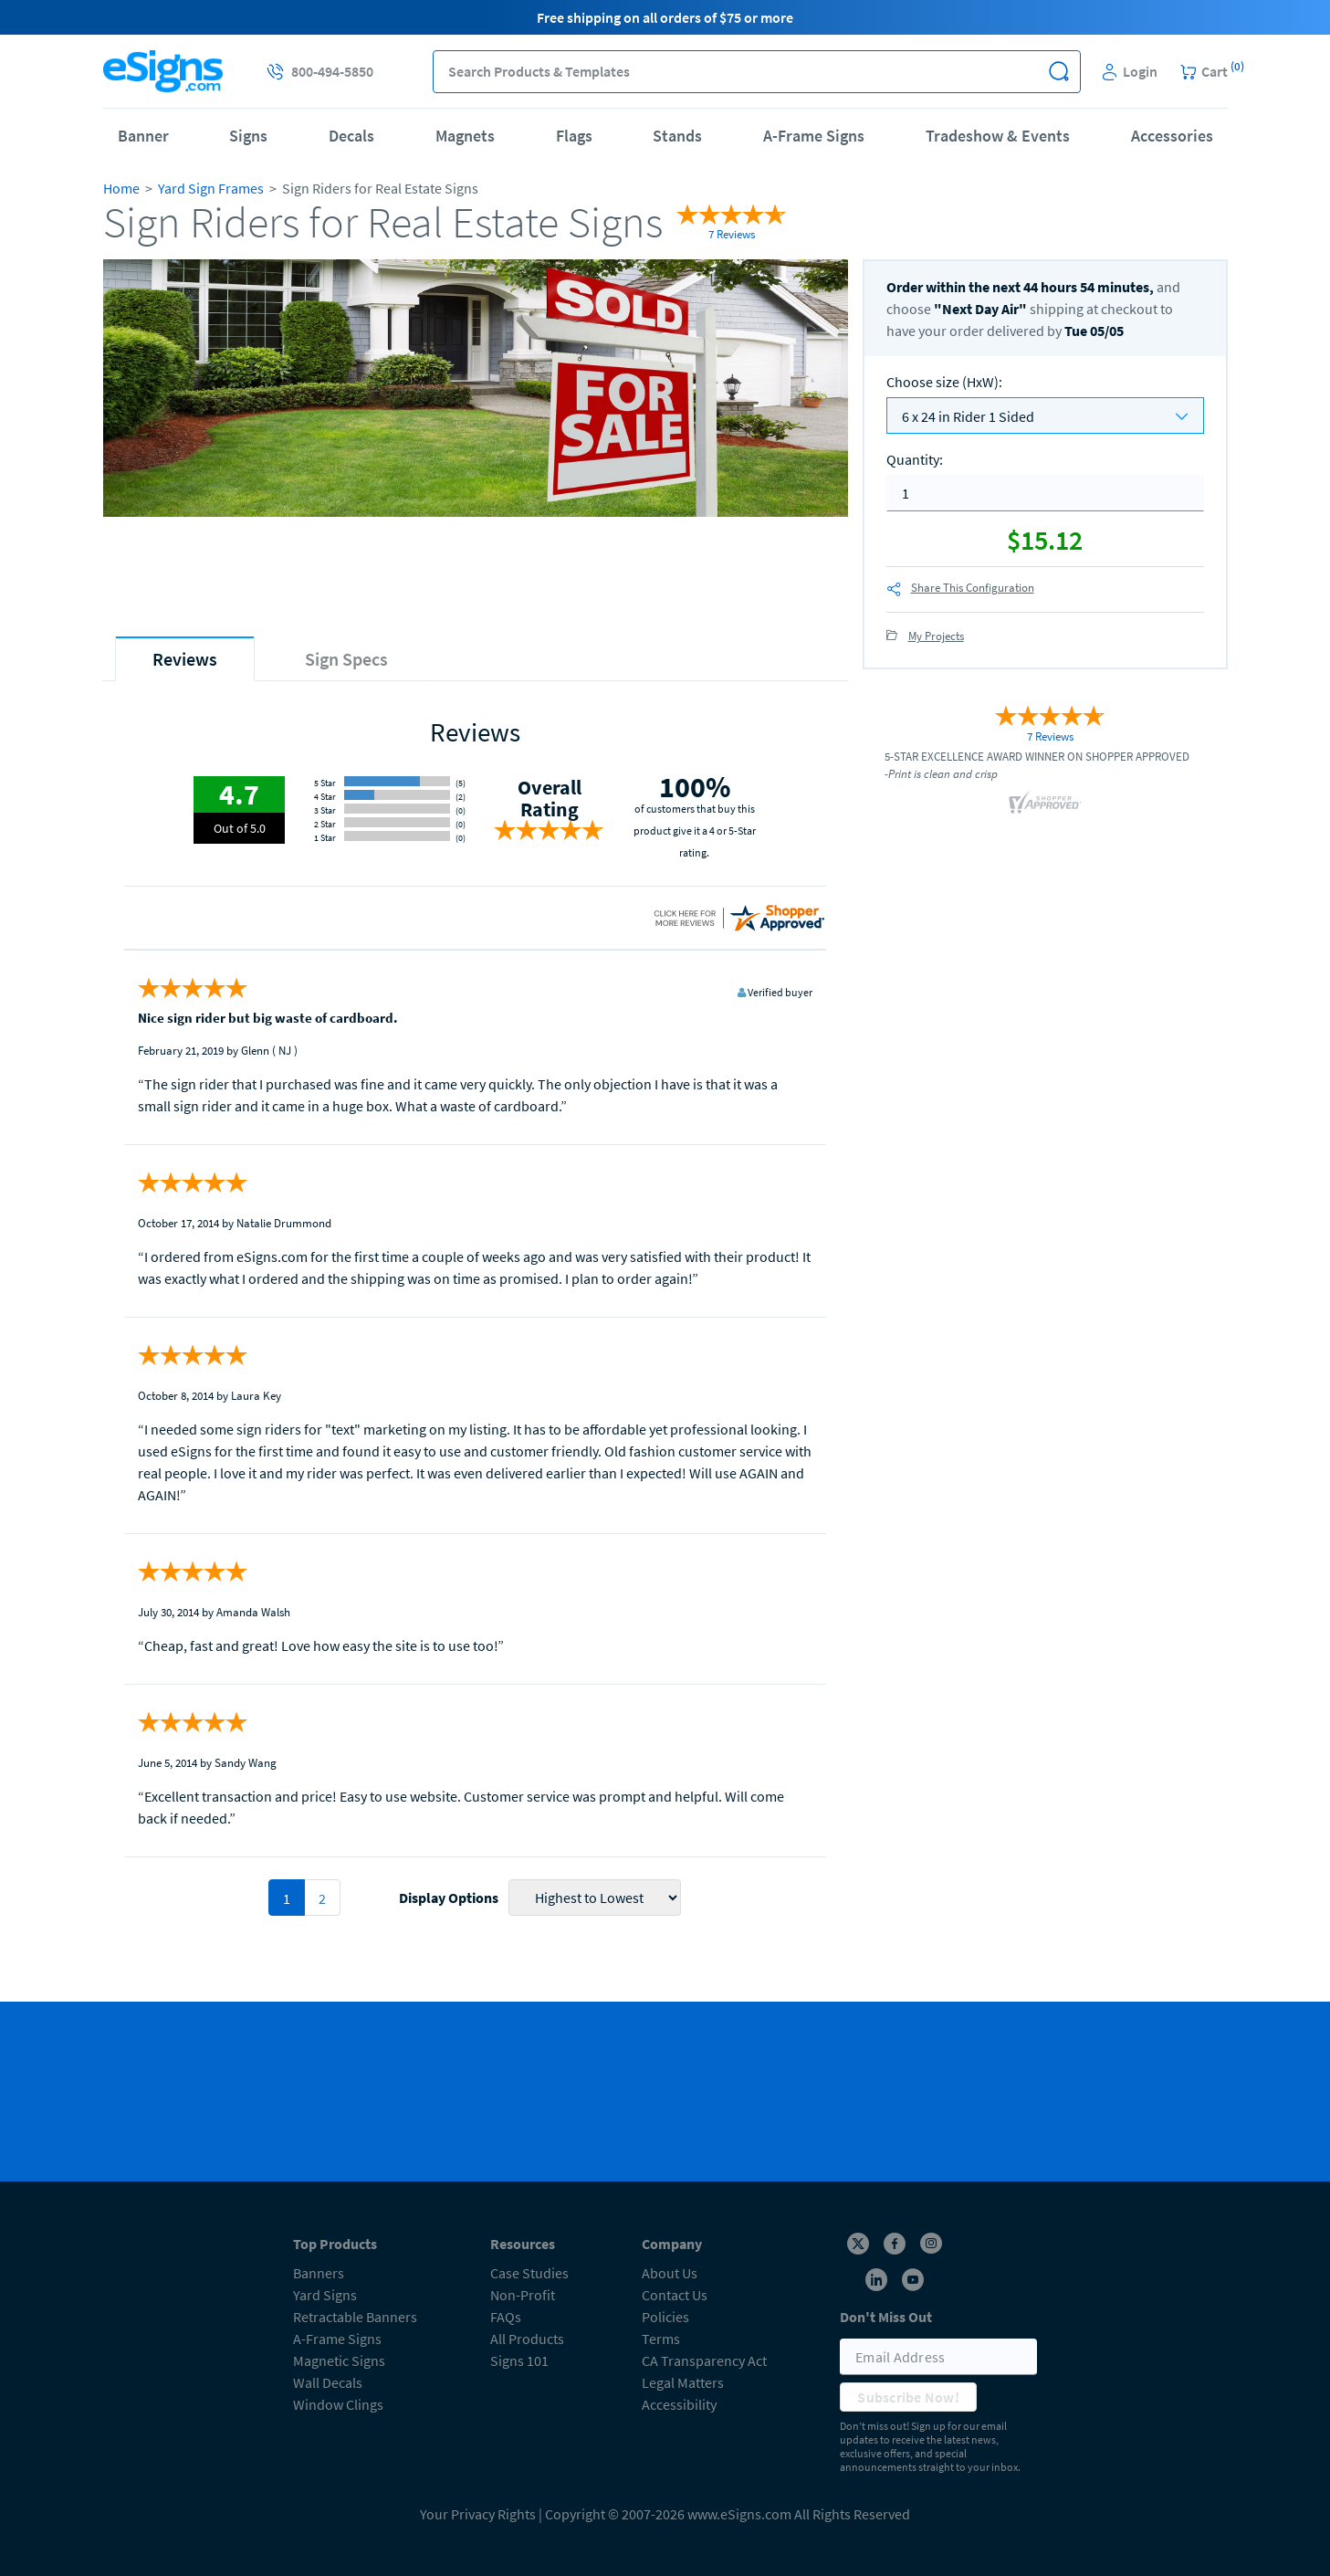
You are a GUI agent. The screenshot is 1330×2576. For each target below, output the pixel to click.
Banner (143, 135)
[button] (1059, 71)
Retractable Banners (355, 2317)
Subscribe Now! (908, 2397)
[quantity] (1045, 493)
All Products (527, 2338)
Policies (665, 2317)
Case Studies (529, 2273)
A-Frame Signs (813, 135)
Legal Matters (683, 2382)
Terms (661, 2338)
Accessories (1172, 135)
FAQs (505, 2317)
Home (121, 188)
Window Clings (338, 2404)
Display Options (448, 1897)
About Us (669, 2273)
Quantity (914, 459)
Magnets (465, 135)
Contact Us (674, 2295)
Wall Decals (327, 2382)
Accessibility (679, 2404)
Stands (677, 135)
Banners (318, 2273)
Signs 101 (519, 2360)
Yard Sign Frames (211, 188)
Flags (574, 135)
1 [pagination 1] (286, 1898)
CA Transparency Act (704, 2360)
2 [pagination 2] (322, 1898)
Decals (351, 135)
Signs (248, 135)
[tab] (185, 658)
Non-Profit (522, 2295)
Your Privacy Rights (478, 2514)
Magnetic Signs (339, 2360)
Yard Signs (325, 2295)
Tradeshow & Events (998, 135)
